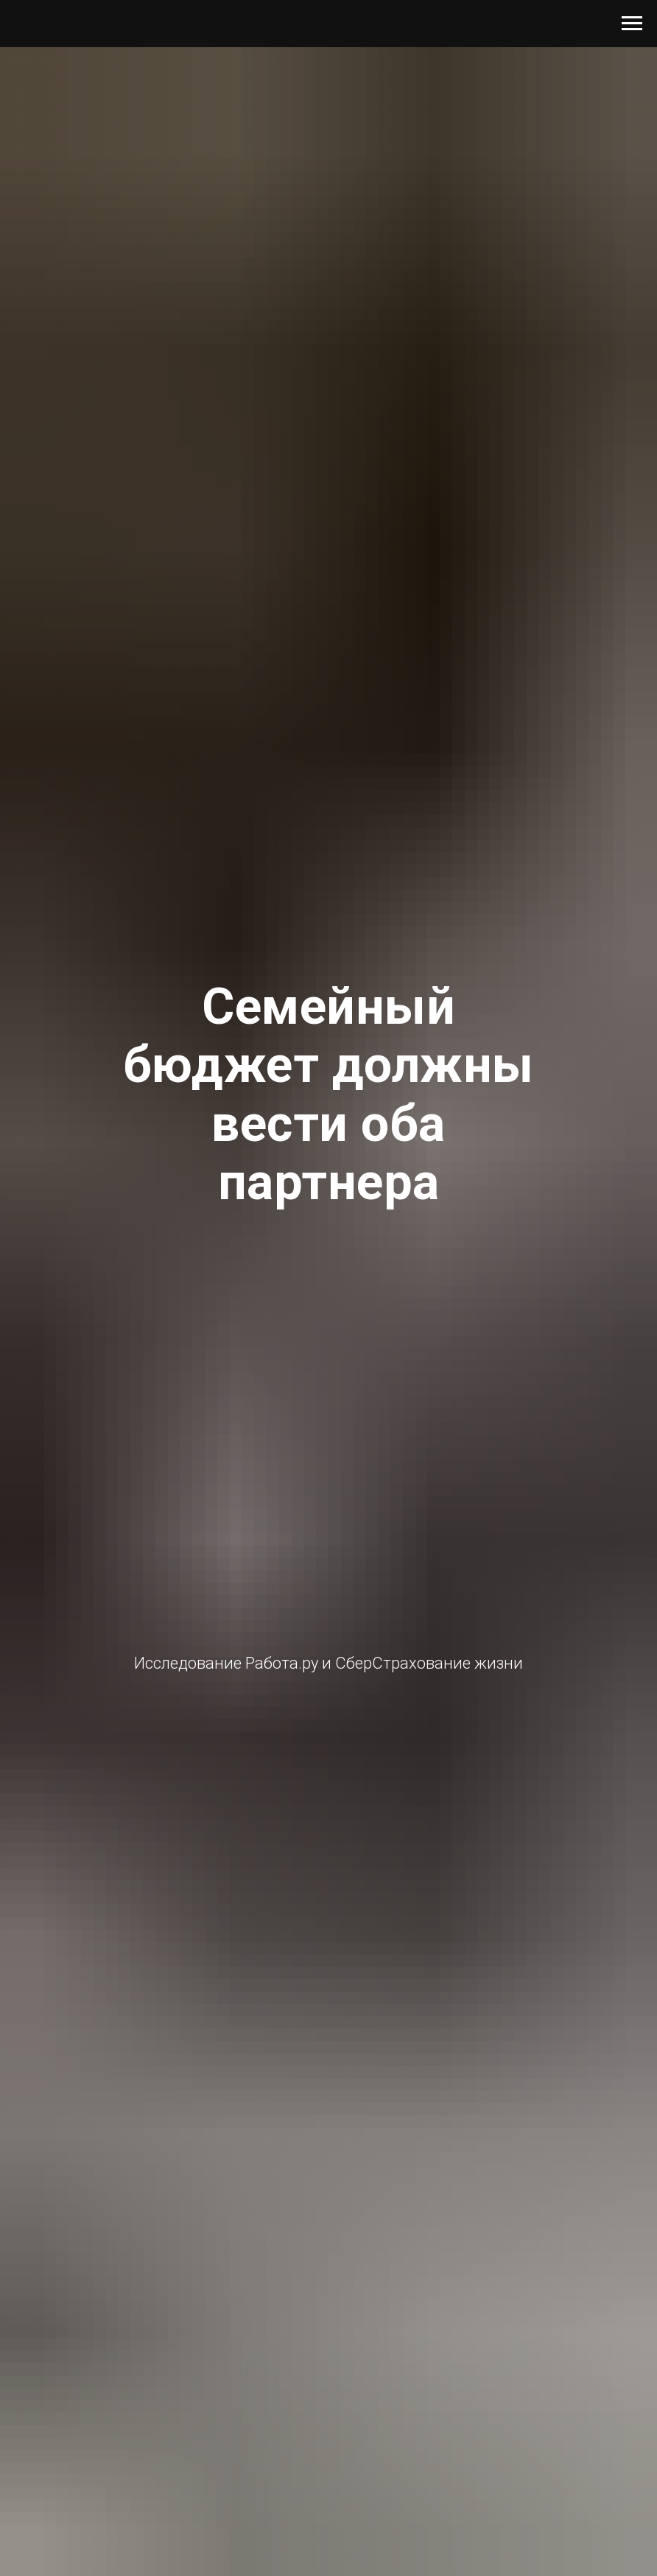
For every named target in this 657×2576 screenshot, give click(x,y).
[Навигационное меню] (632, 23)
